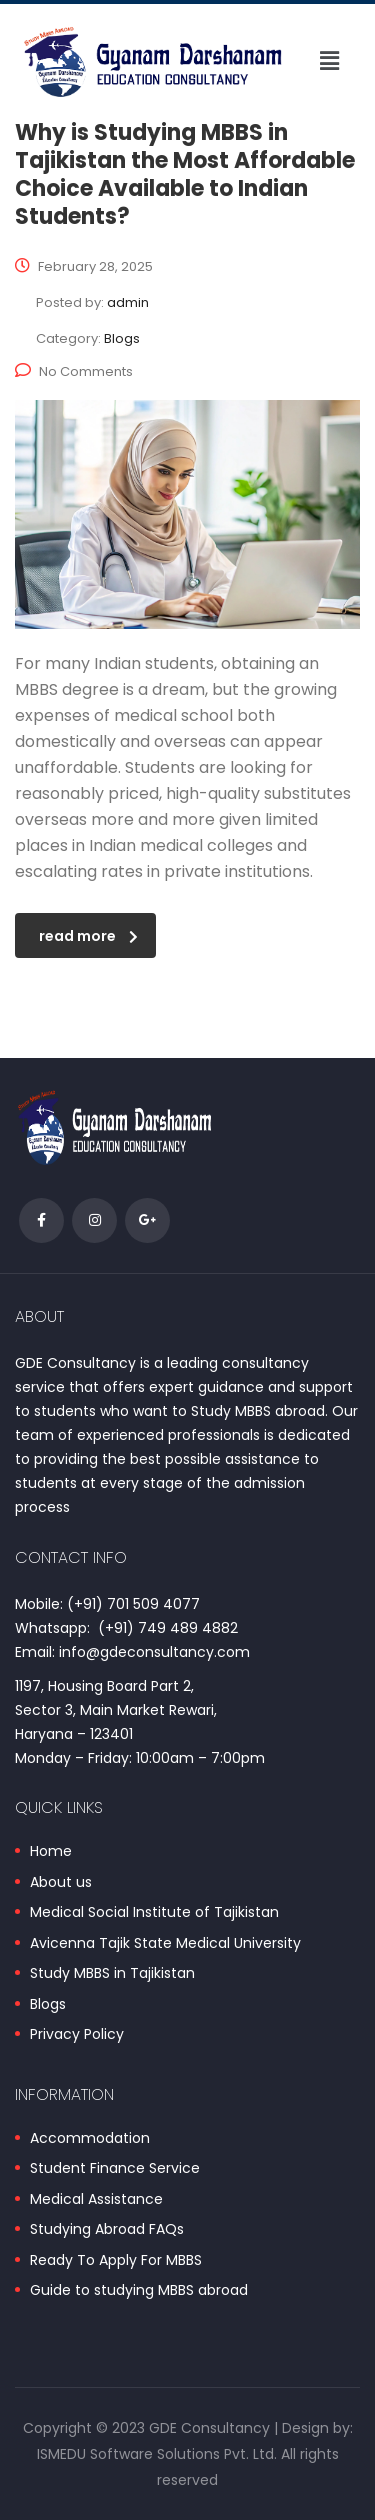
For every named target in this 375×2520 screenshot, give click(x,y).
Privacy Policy (77, 2035)
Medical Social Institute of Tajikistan (154, 1913)
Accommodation (90, 2139)
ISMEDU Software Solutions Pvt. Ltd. (157, 2454)
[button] (329, 61)
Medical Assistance (96, 2200)
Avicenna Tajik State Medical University (165, 1944)
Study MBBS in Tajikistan (112, 1974)
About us (61, 1883)
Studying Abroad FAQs (107, 2230)
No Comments (74, 371)
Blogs (48, 2005)
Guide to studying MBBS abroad (139, 2291)
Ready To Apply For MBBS (116, 2261)
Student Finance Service (115, 2169)
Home (51, 1852)
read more (88, 936)
